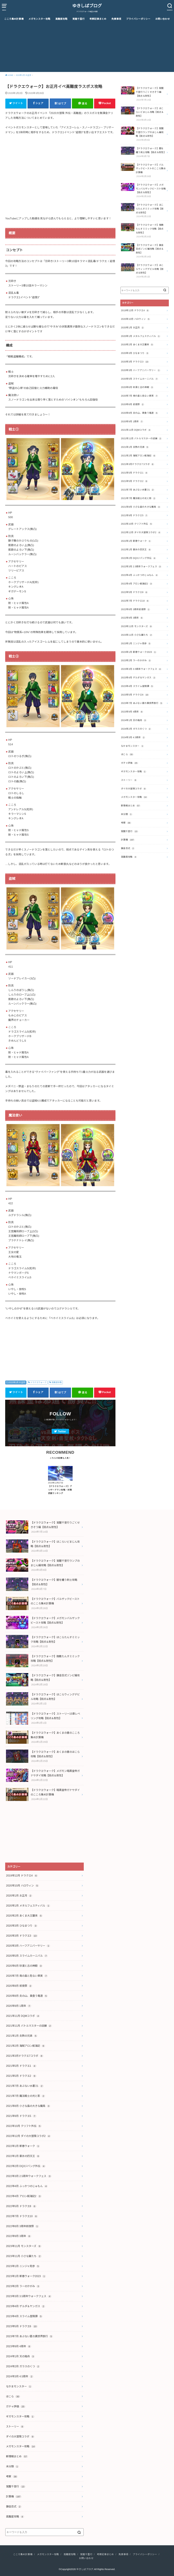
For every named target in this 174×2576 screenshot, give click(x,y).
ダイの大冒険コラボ (133, 788)
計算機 (128, 839)
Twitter (62, 1431)
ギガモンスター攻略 (133, 771)
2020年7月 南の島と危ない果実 (139, 395)
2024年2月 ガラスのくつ (136, 729)
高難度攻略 (61, 19)
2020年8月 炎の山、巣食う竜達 (139, 413)
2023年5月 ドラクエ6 (135, 694)
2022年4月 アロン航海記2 (137, 583)
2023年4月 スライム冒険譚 (137, 686)
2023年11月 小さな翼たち (137, 635)
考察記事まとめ (97, 19)
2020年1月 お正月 (17, 1382)
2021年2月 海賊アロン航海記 (138, 455)
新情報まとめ (131, 805)
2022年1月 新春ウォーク (136, 541)
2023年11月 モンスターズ (136, 626)
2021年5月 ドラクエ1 (134, 472)
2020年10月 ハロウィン (135, 319)
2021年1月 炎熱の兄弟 (135, 447)
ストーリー (129, 780)
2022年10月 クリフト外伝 (137, 524)
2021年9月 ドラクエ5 (134, 515)
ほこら (127, 754)
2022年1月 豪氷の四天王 (136, 549)
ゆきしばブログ (87, 5)
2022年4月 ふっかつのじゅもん (139, 575)
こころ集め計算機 (14, 19)
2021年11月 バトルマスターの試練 (141, 438)
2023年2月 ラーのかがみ (136, 660)
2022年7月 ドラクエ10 (135, 600)
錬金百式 (128, 848)
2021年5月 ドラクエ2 (134, 481)
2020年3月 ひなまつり (135, 353)
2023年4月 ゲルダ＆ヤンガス (138, 677)
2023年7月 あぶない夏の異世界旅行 (142, 703)
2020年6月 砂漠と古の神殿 (137, 387)
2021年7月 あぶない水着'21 (137, 489)
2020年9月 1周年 (132, 421)
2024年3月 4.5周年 (133, 737)
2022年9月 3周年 (132, 617)
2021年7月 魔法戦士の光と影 (138, 498)
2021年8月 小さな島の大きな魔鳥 (141, 507)
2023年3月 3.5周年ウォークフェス (141, 669)
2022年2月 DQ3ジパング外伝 (138, 558)
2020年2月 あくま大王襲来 (137, 344)
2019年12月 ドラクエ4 (135, 310)
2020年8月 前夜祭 (132, 404)
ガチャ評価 (129, 763)
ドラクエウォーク (38, 1382)
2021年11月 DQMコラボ (136, 430)
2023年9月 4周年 (132, 711)
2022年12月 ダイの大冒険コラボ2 (141, 532)
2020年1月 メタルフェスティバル (140, 336)
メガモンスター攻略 (39, 19)
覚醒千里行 (78, 19)
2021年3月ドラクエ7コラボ (137, 464)
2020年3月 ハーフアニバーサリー (140, 370)
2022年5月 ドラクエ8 (134, 592)
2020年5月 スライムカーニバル (139, 378)
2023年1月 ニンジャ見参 (136, 643)
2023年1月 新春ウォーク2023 (139, 652)
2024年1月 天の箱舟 (134, 720)
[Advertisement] (87, 47)
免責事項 (116, 19)
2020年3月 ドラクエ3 (135, 361)
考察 (126, 822)
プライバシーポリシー (138, 19)
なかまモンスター (132, 746)
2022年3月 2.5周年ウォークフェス (141, 566)
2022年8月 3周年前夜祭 (135, 609)
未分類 (126, 814)
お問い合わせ (162, 19)
